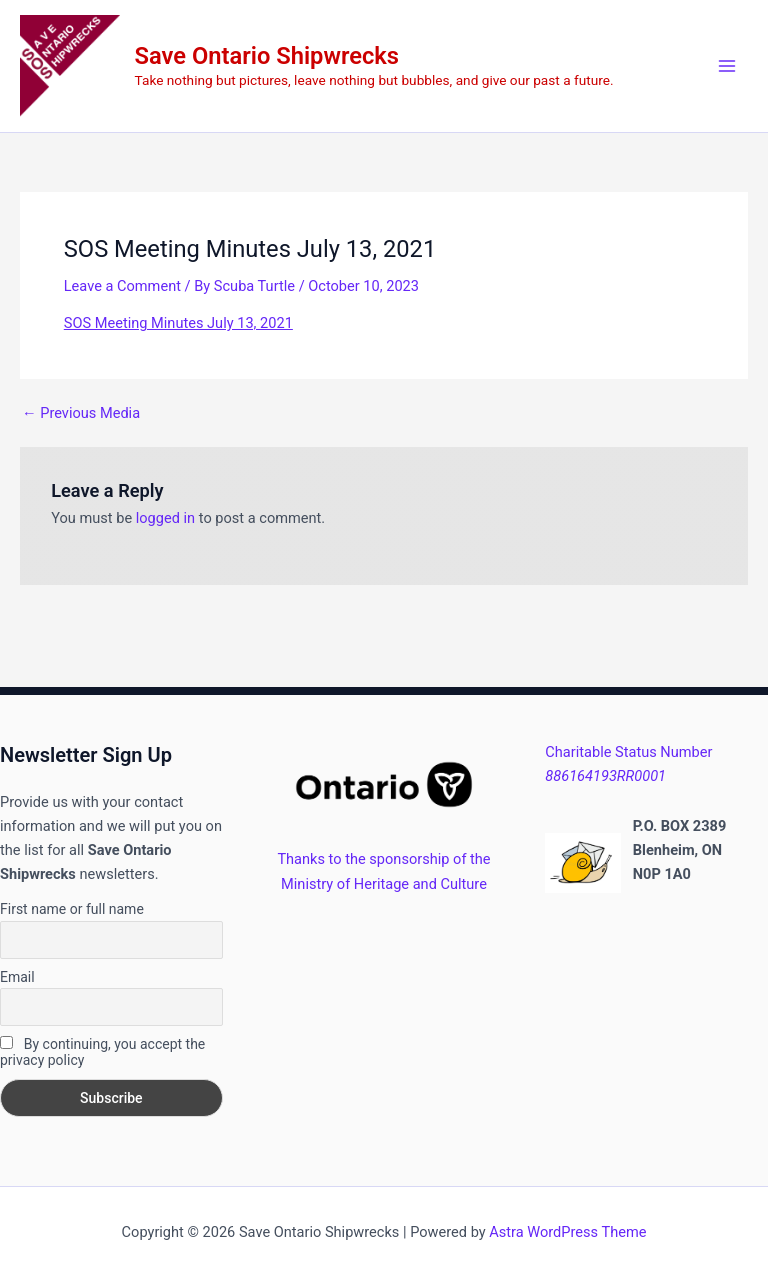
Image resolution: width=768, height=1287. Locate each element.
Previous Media (81, 413)
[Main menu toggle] (727, 66)
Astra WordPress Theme (567, 1232)
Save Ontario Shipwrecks (267, 56)
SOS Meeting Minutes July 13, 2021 (178, 323)
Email (17, 977)
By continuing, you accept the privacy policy (102, 1052)
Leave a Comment (122, 286)
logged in (165, 518)
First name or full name (72, 909)
